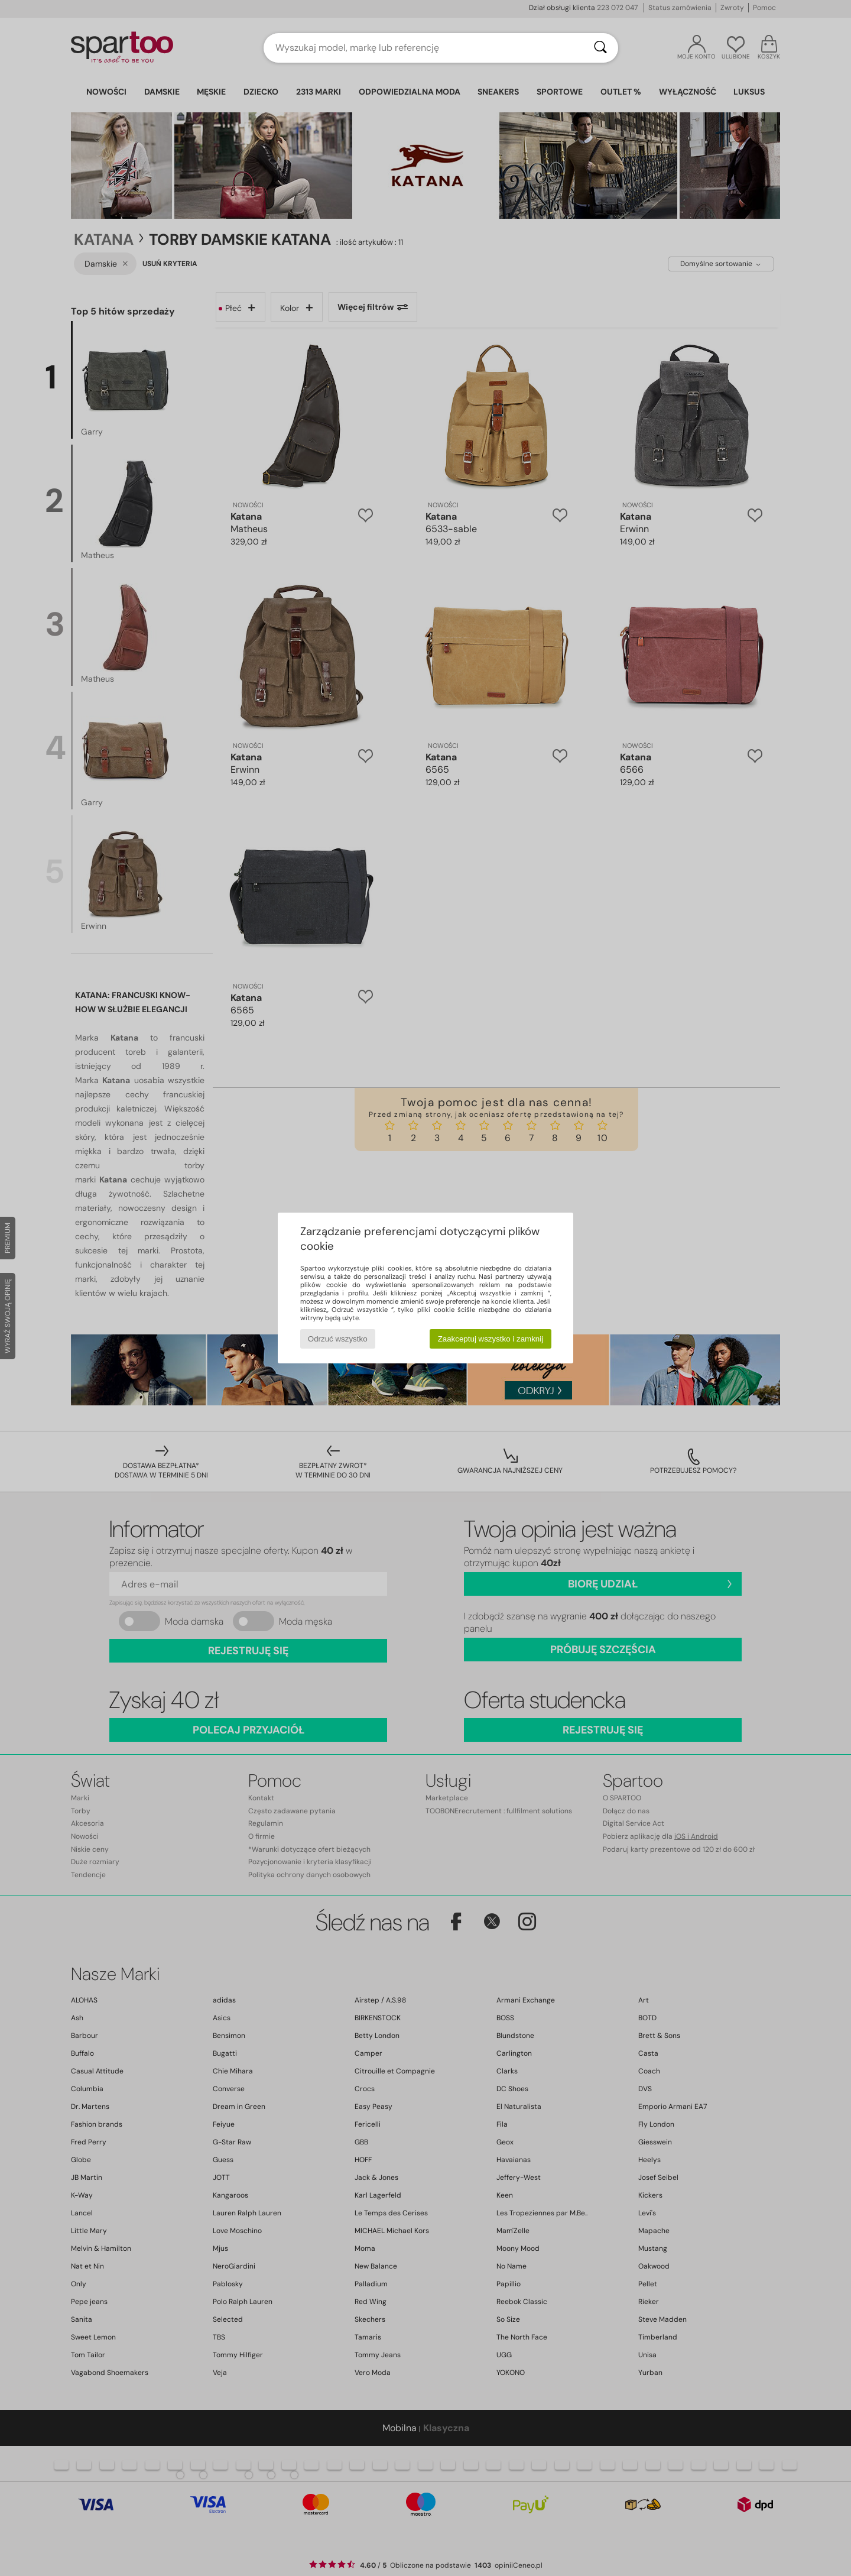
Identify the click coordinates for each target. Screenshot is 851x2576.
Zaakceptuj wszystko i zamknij (491, 1338)
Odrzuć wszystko (338, 1338)
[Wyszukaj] (600, 48)
